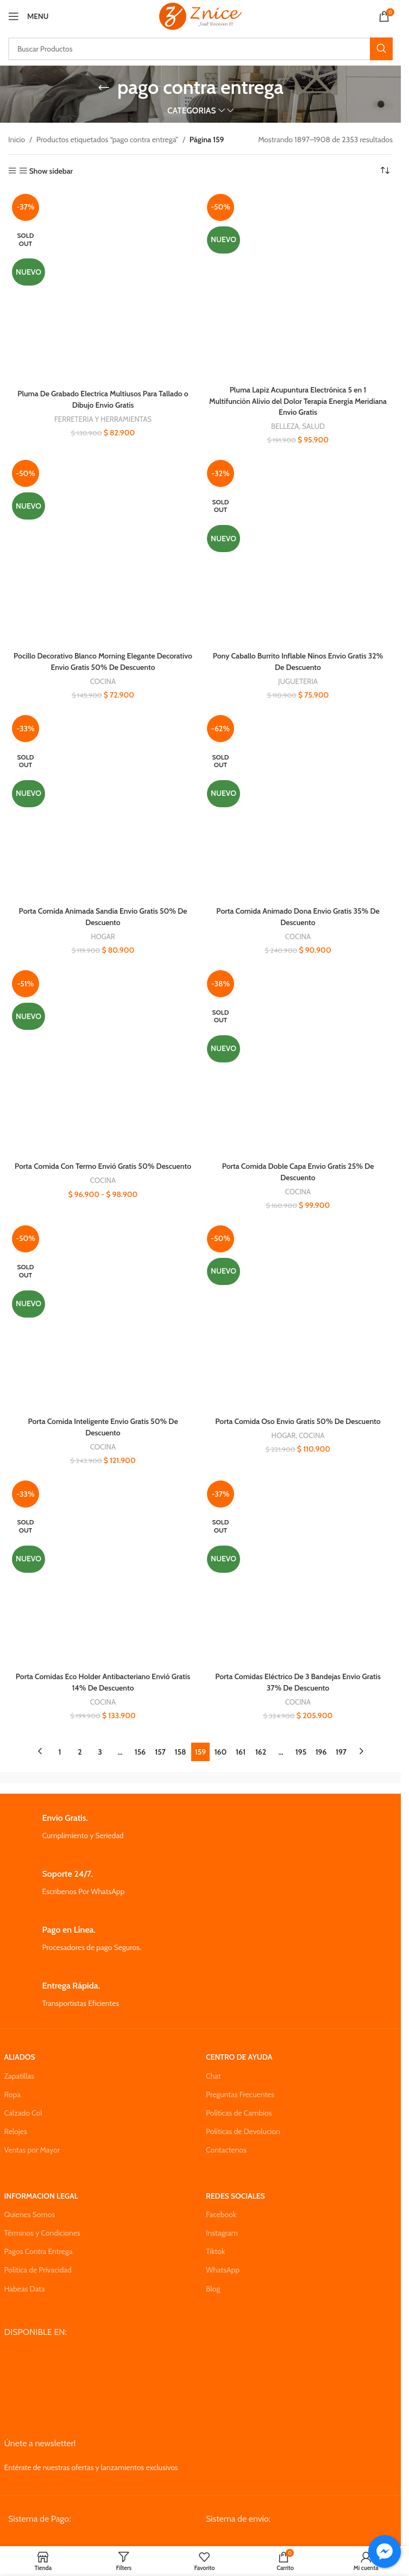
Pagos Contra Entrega (38, 2244)
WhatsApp (223, 2263)
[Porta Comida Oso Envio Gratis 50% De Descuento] (298, 1311)
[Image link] (90, 2536)
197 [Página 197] (341, 1745)
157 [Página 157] (160, 1745)
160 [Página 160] (221, 1745)
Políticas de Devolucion (243, 2124)
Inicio (16, 139)
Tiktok (215, 2244)
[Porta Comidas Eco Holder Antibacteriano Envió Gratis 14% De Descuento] (103, 1565)
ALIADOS (19, 2050)
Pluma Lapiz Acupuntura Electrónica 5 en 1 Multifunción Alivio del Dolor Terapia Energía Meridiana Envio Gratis (298, 399)
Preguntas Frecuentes (240, 2087)
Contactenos (226, 2143)
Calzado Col (23, 2106)
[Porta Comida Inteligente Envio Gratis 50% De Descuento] (103, 1311)
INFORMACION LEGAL (41, 2189)
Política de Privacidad (38, 2263)
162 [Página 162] (260, 1745)
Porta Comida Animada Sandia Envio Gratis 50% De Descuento (102, 913)
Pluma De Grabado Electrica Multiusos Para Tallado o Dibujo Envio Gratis (102, 398)
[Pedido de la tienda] (384, 171)
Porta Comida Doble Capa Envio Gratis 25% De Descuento (298, 1167)
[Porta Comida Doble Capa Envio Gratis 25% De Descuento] (298, 1057)
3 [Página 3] (100, 1745)
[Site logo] (200, 15)
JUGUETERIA (298, 678)
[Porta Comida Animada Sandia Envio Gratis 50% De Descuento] (103, 803)
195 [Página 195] (300, 1745)
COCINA (103, 678)
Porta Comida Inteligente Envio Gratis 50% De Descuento (103, 1421)
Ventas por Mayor (32, 2143)
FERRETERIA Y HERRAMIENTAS (103, 418)
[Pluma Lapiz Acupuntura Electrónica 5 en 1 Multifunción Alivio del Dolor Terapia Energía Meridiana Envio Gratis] (298, 284)
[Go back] (103, 87)
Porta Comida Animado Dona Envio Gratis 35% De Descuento (298, 913)
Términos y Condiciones (42, 2226)
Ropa (12, 2087)
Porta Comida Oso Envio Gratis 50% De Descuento (298, 1416)
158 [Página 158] (180, 1745)
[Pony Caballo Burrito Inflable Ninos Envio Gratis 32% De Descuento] (298, 549)
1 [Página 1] (60, 1745)
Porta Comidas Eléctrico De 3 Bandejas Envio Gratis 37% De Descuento (298, 1675)
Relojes (15, 2124)
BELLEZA (285, 424)
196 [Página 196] (321, 1745)
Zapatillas (19, 2069)
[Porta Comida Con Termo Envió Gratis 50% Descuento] (103, 1057)
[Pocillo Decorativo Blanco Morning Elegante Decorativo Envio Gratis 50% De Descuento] (103, 549)
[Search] (200, 48)
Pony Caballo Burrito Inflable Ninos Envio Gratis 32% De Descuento (297, 659)
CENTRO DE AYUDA (239, 2050)
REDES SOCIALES (235, 2189)
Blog (213, 2282)
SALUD (313, 424)
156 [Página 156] (140, 1745)
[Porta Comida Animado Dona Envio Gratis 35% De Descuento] (298, 803)
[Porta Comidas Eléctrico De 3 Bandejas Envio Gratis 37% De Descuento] (298, 1565)
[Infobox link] (200, 1820)
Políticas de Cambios (239, 2106)
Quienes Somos (29, 2207)
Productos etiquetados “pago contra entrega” (107, 139)
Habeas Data (24, 2282)
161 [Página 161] (241, 1745)
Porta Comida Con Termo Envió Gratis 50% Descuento (103, 1162)
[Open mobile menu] (28, 16)
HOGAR (103, 932)
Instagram (222, 2226)
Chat (213, 2069)
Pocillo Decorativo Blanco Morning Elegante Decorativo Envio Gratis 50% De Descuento (103, 659)
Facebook (221, 2207)
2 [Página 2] (79, 1745)
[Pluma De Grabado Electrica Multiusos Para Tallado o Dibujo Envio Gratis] (103, 286)
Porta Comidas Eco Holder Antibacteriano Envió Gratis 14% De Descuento (103, 1675)
